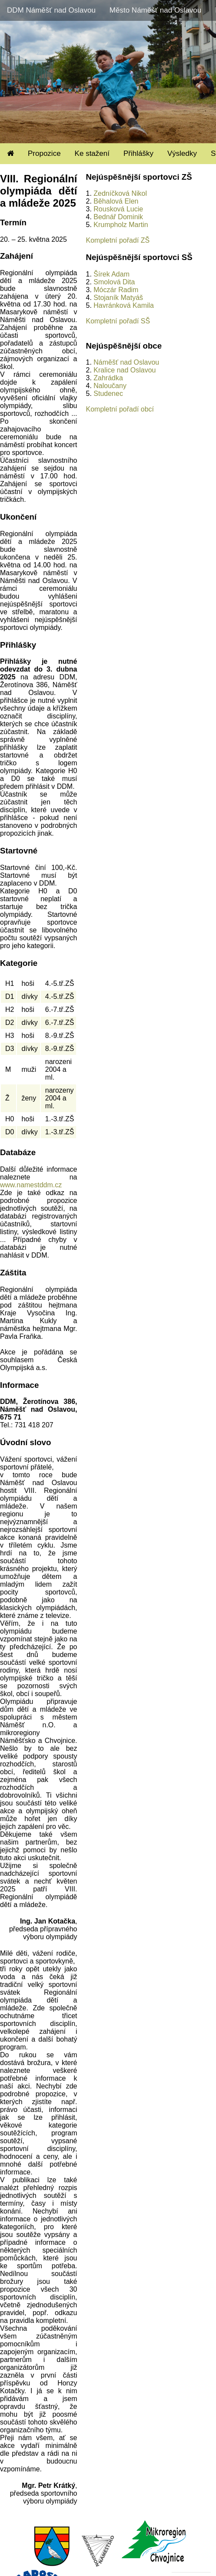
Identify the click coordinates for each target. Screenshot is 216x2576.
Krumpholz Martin (120, 224)
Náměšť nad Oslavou (126, 362)
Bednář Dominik (118, 217)
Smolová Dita (114, 282)
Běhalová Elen (115, 201)
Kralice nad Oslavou (124, 370)
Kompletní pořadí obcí (120, 409)
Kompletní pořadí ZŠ (118, 240)
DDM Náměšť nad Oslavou (51, 10)
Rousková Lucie (118, 209)
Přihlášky (138, 153)
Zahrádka (108, 378)
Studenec (108, 393)
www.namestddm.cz (31, 1185)
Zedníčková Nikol (120, 193)
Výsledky (182, 153)
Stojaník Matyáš (118, 297)
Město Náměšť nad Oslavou (155, 10)
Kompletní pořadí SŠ (118, 321)
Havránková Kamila (123, 305)
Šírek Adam (111, 274)
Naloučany (109, 385)
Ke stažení (92, 153)
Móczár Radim (115, 289)
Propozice (44, 153)
